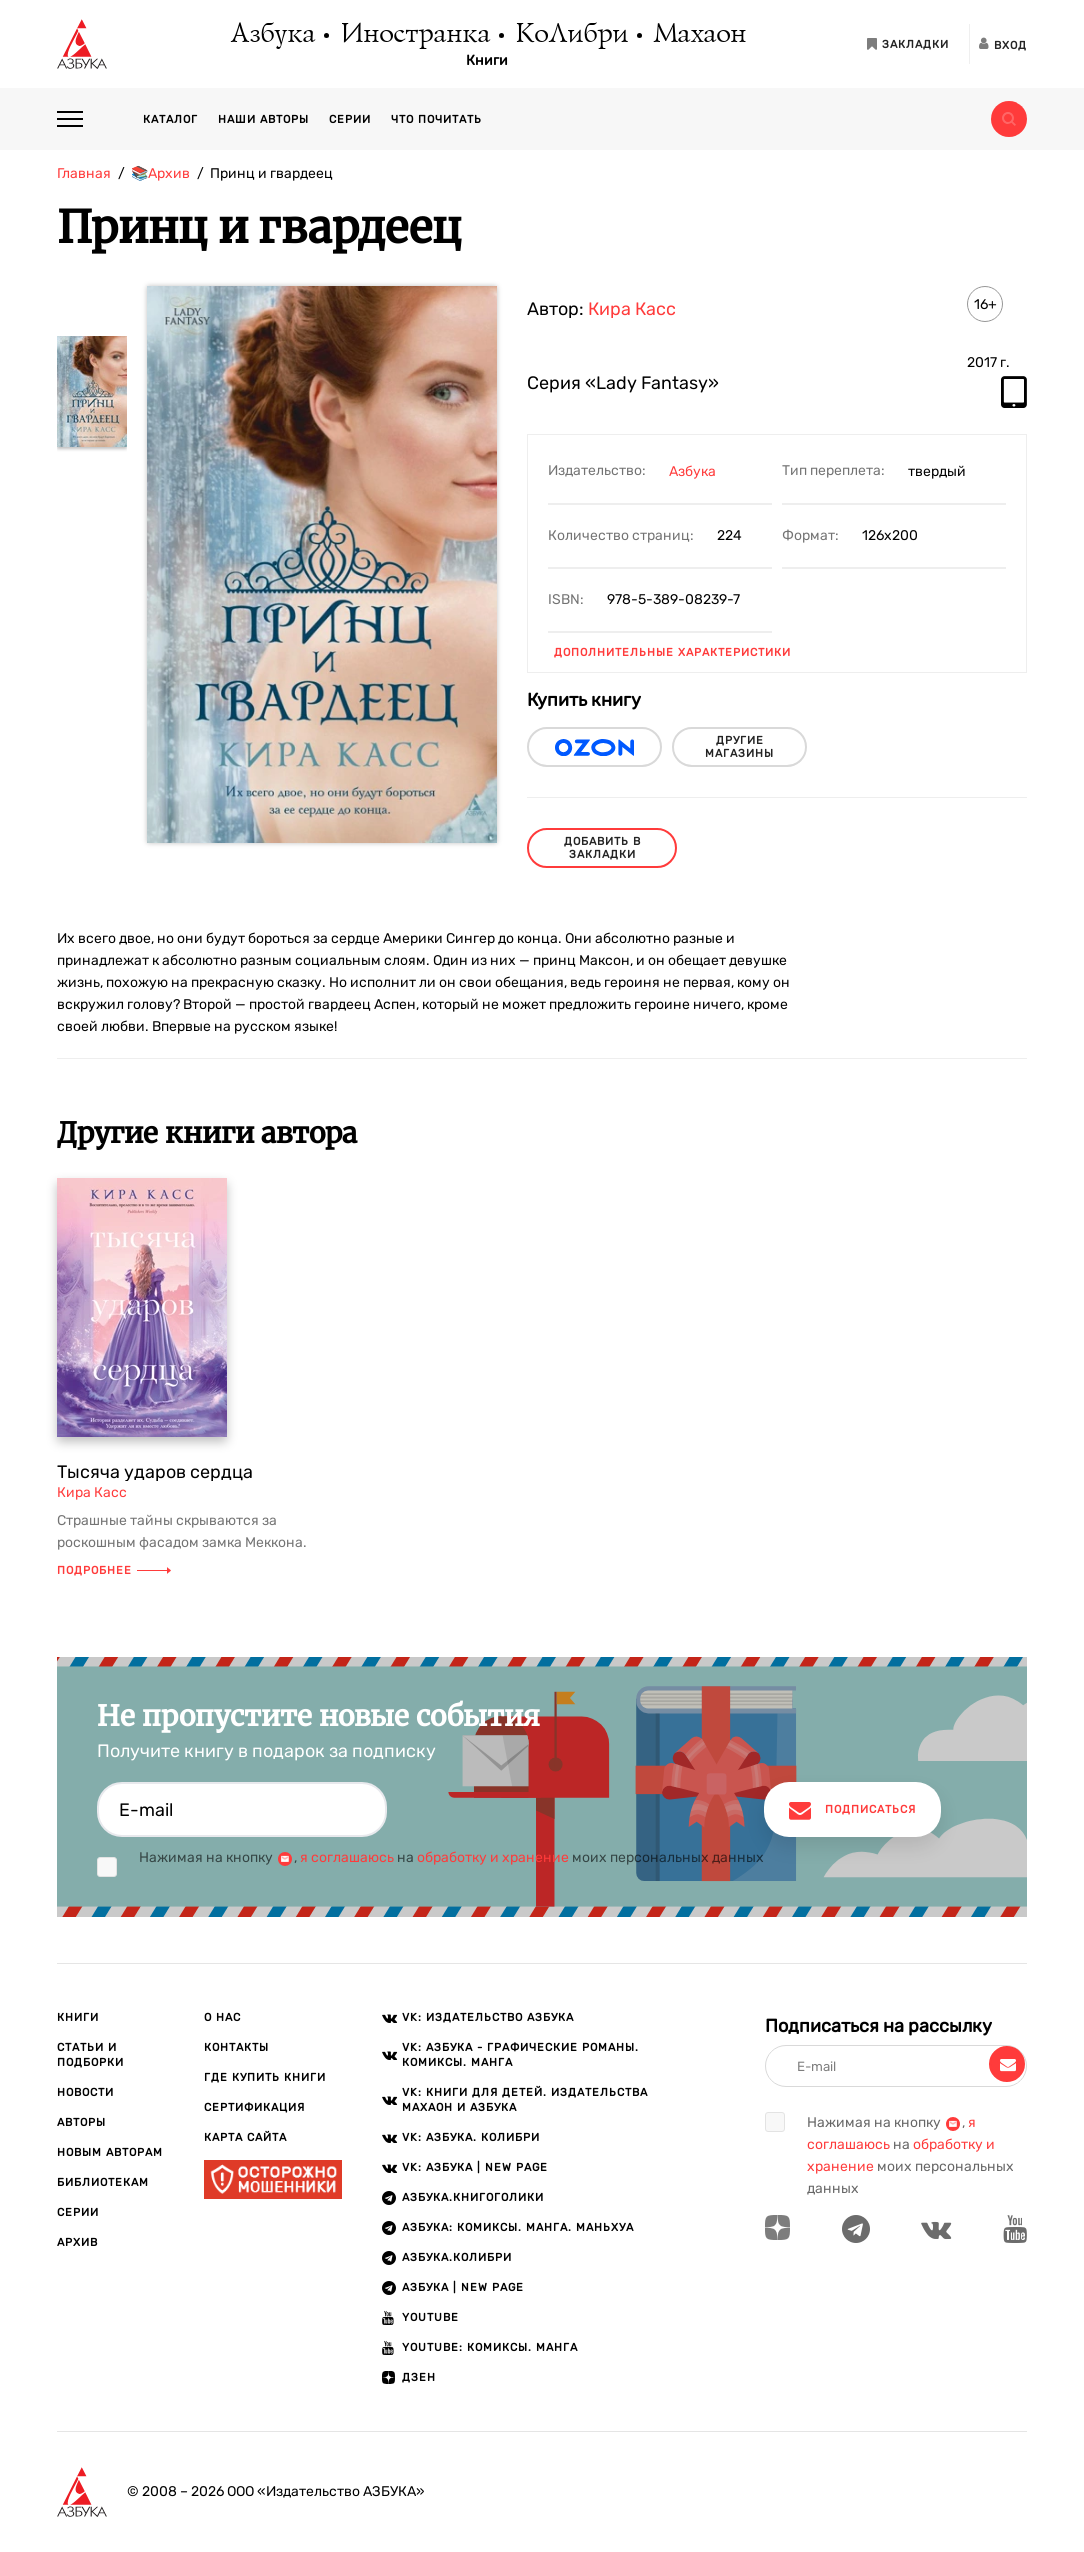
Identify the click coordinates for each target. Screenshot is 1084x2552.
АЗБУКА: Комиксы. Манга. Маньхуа (518, 2227)
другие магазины (739, 747)
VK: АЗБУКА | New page (475, 2167)
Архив (77, 2242)
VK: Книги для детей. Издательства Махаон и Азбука (525, 2100)
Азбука (271, 35)
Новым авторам (110, 2152)
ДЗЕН (419, 2377)
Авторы (81, 2122)
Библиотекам (103, 2182)
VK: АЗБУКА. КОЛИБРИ (471, 2137)
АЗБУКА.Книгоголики (473, 2197)
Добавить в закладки (602, 848)
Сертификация (254, 2107)
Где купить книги (265, 2077)
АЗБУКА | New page (463, 2287)
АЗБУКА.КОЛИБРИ (457, 2257)
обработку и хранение (493, 1857)
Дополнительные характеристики (672, 652)
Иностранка (414, 35)
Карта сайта (245, 2137)
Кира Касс (632, 309)
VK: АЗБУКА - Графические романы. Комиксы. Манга (520, 2055)
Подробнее (114, 1570)
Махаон (698, 35)
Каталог (170, 119)
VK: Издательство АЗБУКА (488, 2017)
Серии (350, 119)
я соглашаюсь (347, 1857)
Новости (85, 2092)
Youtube (430, 2317)
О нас (222, 2017)
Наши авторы (263, 119)
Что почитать (436, 119)
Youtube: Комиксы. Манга (490, 2347)
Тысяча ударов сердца (155, 1472)
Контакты (236, 2047)
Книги (487, 61)
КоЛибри (570, 35)
